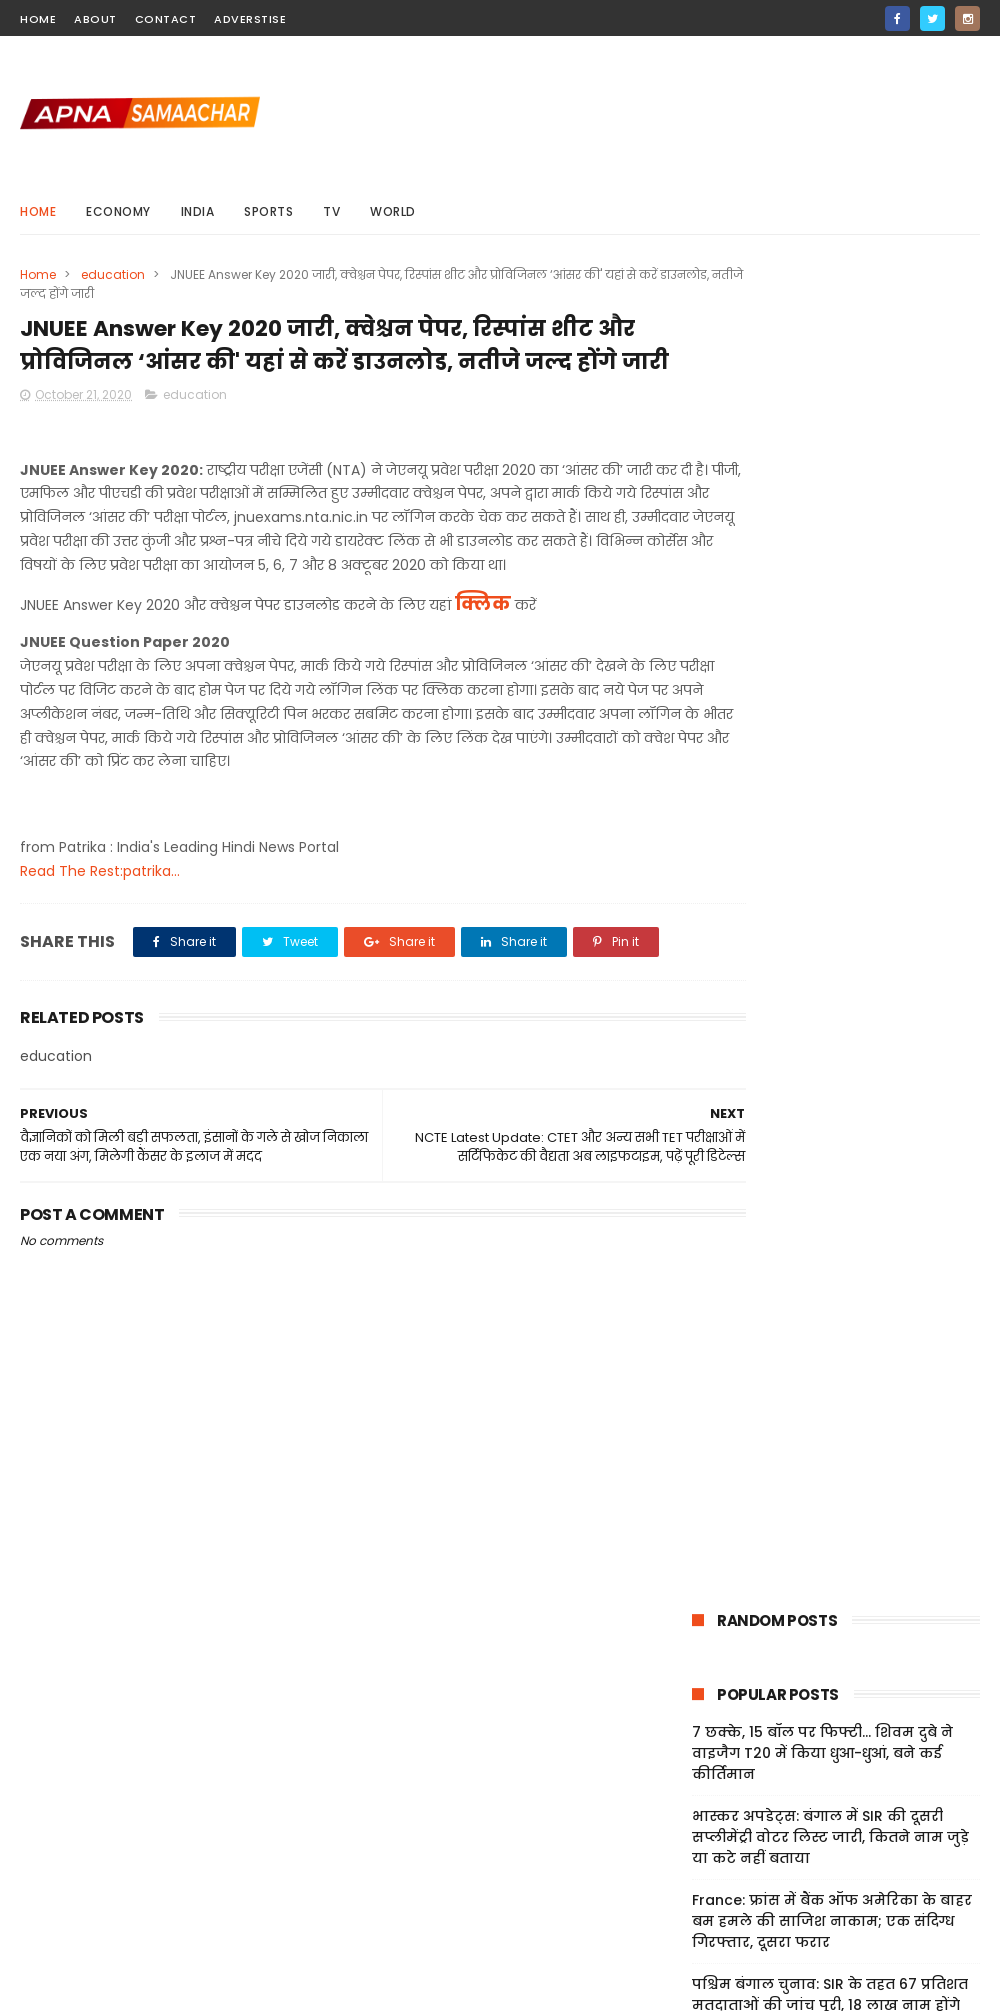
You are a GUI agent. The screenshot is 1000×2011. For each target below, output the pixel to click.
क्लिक (483, 669)
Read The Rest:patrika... (100, 937)
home (38, 19)
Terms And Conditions (750, 1834)
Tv (331, 211)
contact (166, 19)
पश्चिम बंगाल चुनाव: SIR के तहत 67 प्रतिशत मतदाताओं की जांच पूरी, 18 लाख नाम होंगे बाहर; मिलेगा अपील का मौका (830, 696)
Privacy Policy (720, 1857)
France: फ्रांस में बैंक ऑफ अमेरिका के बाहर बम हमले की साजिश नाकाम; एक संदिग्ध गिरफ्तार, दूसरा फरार (832, 612)
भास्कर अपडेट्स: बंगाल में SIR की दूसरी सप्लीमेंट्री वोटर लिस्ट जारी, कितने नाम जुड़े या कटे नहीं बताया (830, 528)
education (113, 274)
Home (38, 211)
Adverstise (250, 19)
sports (268, 211)
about (95, 19)
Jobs (689, 1905)
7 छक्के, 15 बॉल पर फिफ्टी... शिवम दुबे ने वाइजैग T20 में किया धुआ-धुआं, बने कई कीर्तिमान (822, 444)
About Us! (706, 1929)
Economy (118, 211)
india (198, 211)
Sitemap (702, 1881)
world (393, 211)
